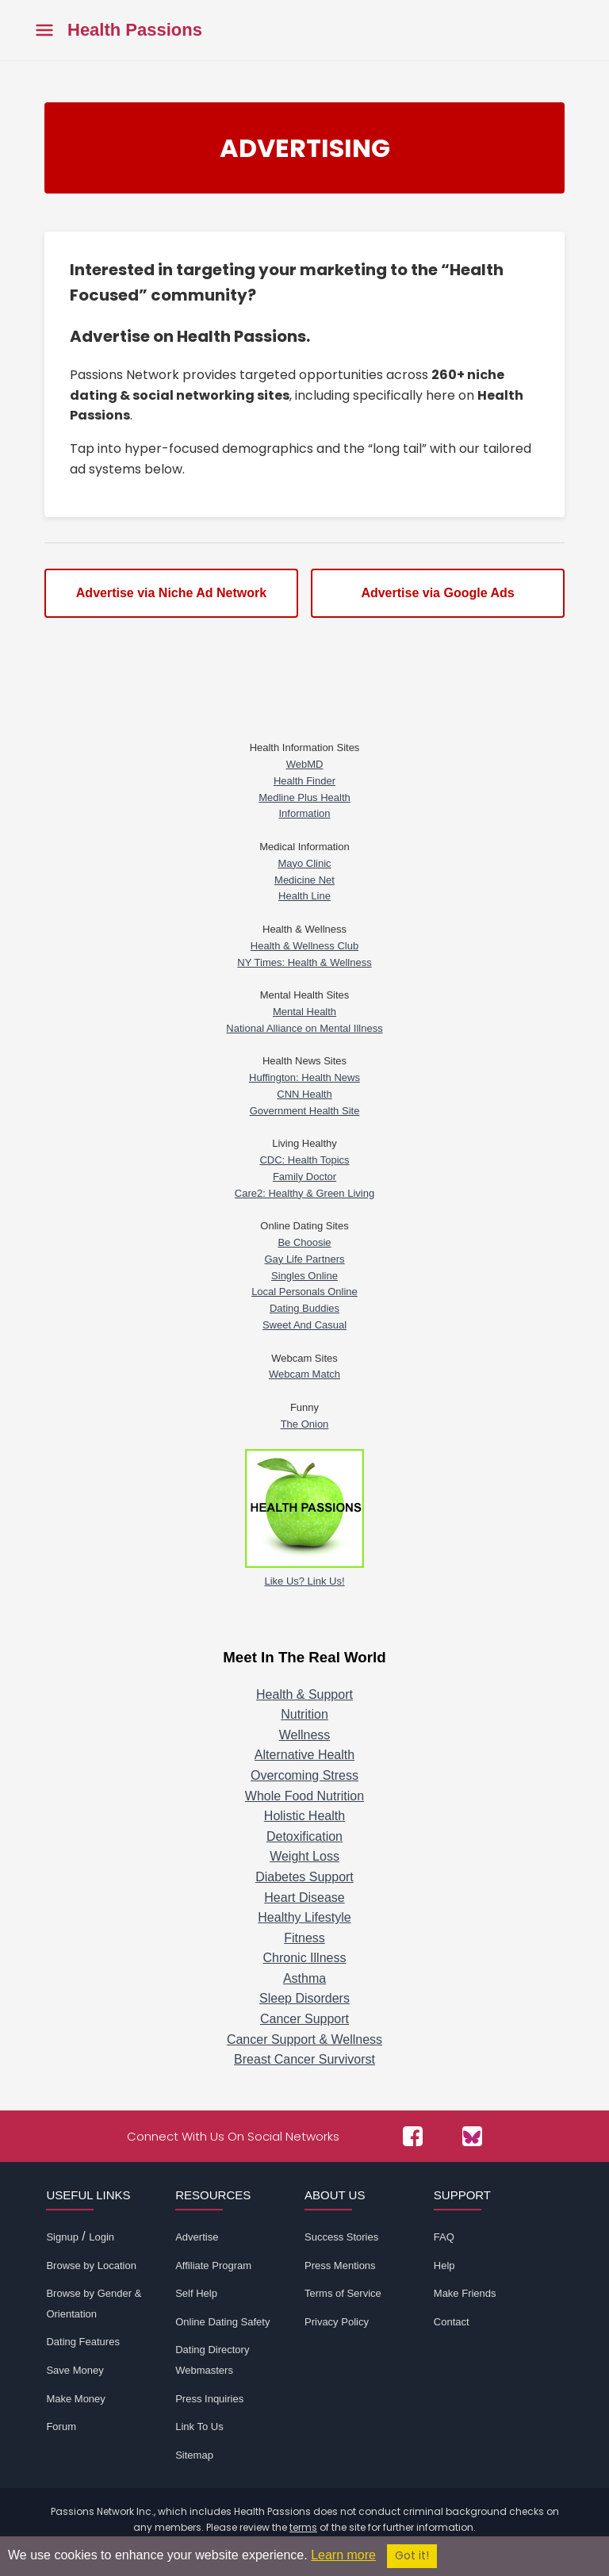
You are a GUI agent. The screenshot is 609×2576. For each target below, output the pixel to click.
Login (101, 2237)
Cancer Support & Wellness (304, 2039)
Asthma (304, 1978)
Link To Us (199, 2426)
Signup (62, 2237)
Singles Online (304, 1276)
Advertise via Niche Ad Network (171, 593)
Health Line (304, 896)
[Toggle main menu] (44, 30)
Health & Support (304, 1694)
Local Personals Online (304, 1292)
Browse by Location (91, 2265)
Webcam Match (304, 1374)
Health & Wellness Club (304, 946)
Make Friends (465, 2293)
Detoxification (304, 1836)
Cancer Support (304, 2019)
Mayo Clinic (304, 863)
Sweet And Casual (304, 1325)
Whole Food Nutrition (304, 1796)
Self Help (196, 2293)
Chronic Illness (305, 1958)
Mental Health (304, 1012)
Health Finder (304, 781)
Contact (451, 2322)
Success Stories (341, 2237)
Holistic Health (304, 1816)
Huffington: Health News (304, 1077)
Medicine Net (304, 880)
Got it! (412, 2555)
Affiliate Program (213, 2265)
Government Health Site (305, 1111)
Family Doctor (304, 1177)
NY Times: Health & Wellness (304, 962)
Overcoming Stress (304, 1775)
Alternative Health (304, 1754)
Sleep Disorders (304, 1998)
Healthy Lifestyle (304, 1917)
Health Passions (134, 30)
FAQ (444, 2237)
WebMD (305, 764)
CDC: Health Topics (304, 1160)
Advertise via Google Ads (437, 593)
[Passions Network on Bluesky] (472, 2136)
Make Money (75, 2399)
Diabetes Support (304, 1877)
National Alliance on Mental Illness (304, 1028)
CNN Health (304, 1094)
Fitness (304, 1938)
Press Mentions (340, 2265)
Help (444, 2265)
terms (303, 2527)
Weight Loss (304, 1856)
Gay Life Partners (304, 1259)
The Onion (305, 1424)
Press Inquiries (209, 2399)
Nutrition (304, 1714)
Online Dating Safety (222, 2322)
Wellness (305, 1735)
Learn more (343, 2555)
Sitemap (194, 2455)
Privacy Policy (336, 2322)
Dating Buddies (304, 1308)
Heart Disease (304, 1897)
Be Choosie (304, 1242)
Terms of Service (342, 2293)
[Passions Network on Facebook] (413, 2136)
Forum (61, 2426)
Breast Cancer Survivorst (304, 2059)
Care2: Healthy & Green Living (304, 1193)
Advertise (196, 2237)
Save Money (74, 2370)
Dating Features (83, 2342)
